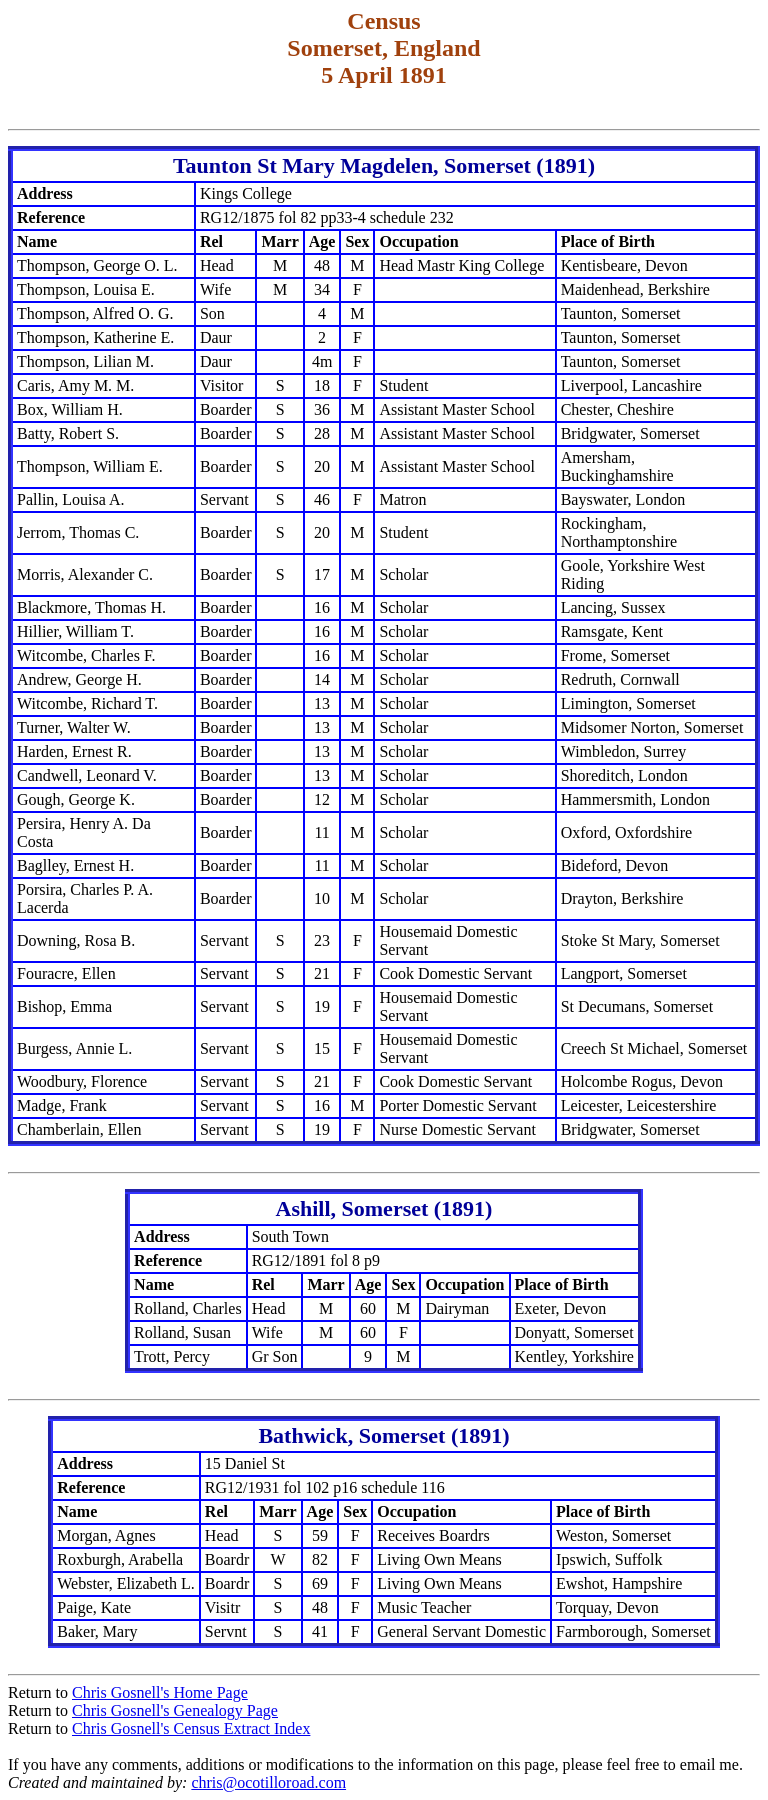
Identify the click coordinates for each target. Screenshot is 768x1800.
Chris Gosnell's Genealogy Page (175, 1710)
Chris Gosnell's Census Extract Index (191, 1728)
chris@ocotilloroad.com (268, 1782)
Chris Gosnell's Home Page (160, 1692)
